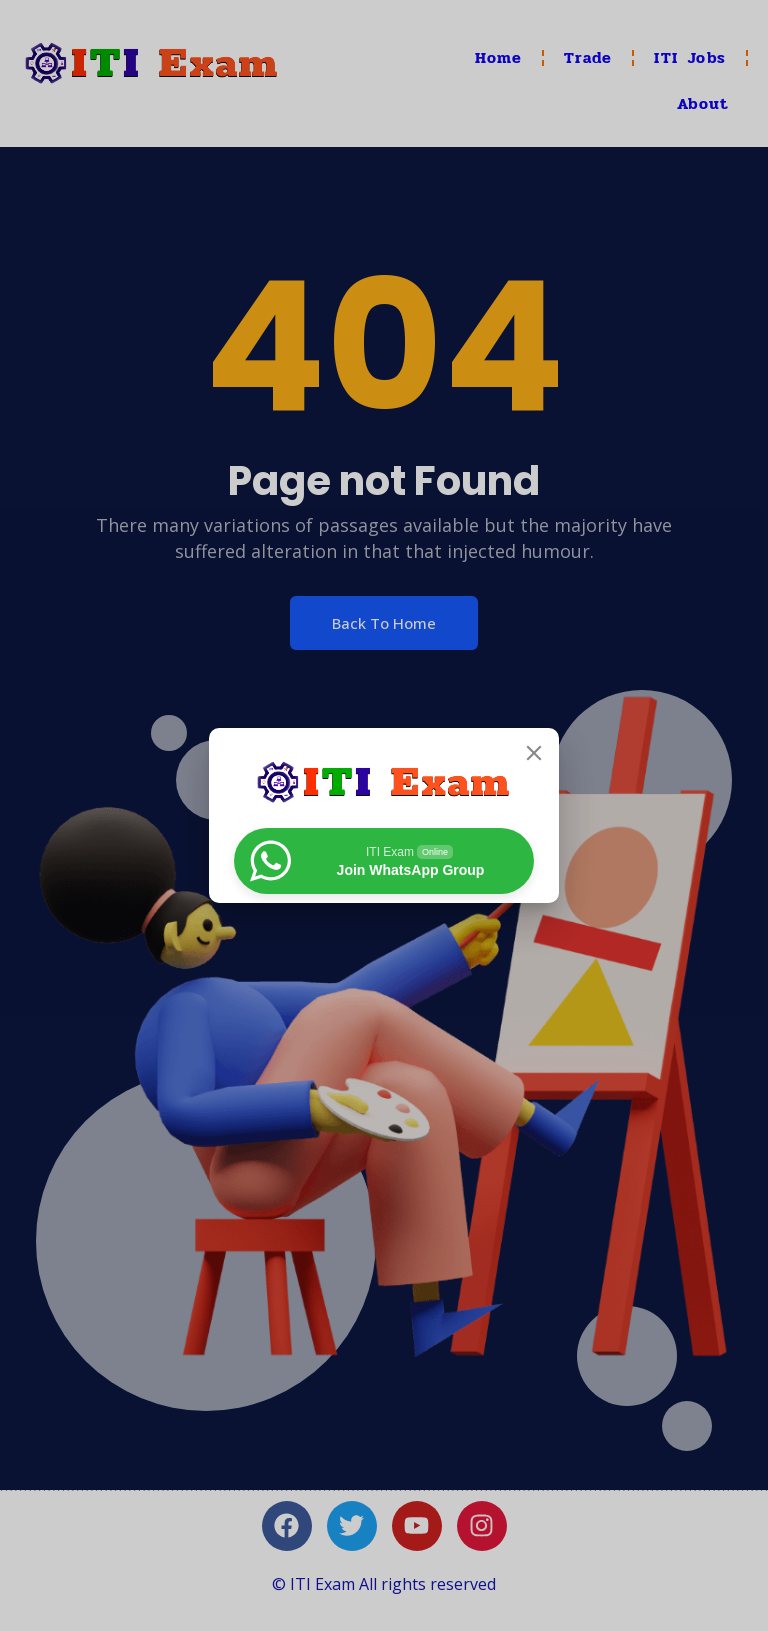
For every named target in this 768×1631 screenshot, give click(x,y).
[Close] (534, 753)
